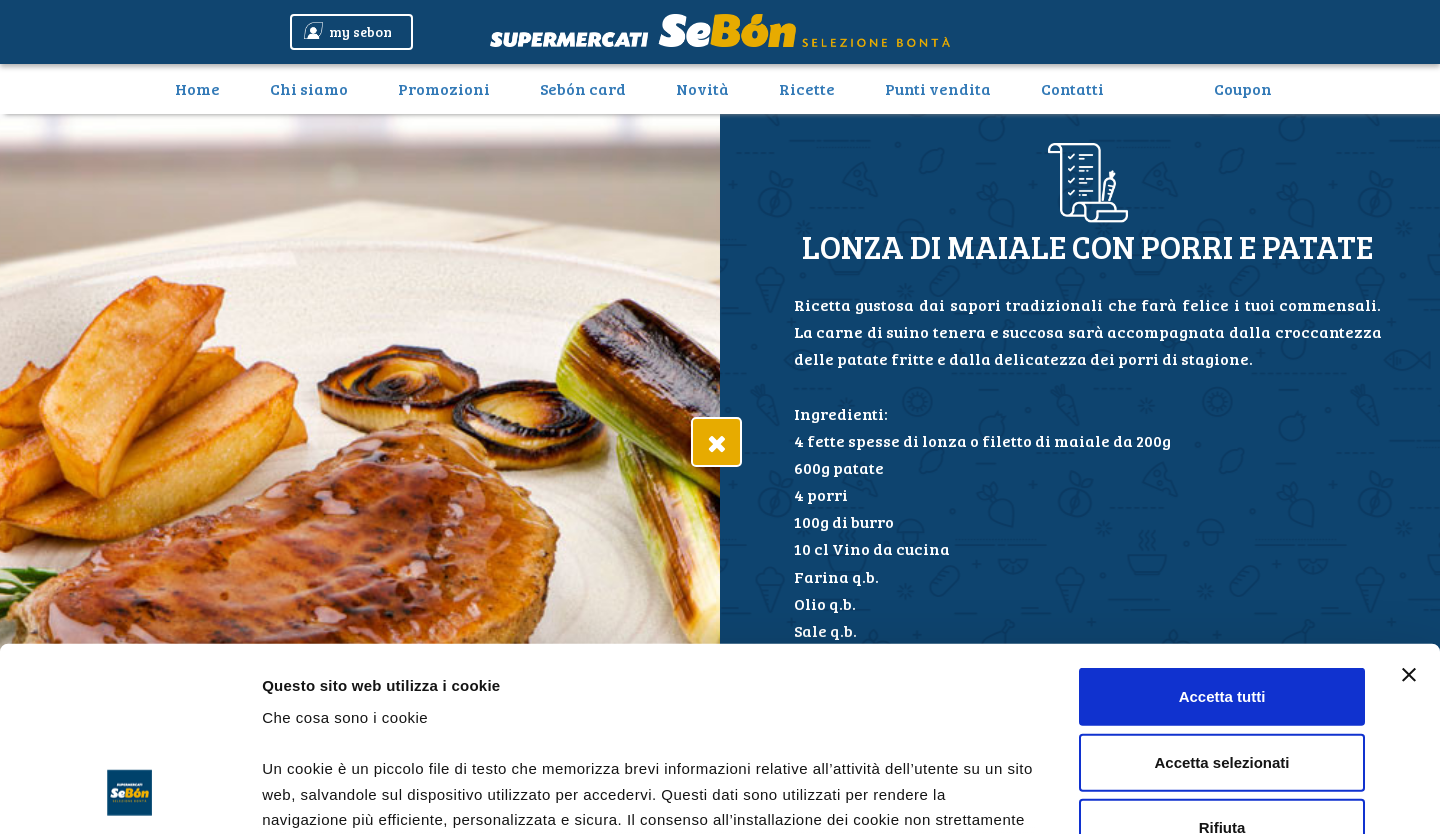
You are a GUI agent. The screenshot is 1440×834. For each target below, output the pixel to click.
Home (205, 88)
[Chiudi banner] (1409, 507)
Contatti (1072, 88)
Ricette (807, 88)
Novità (702, 88)
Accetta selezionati (1221, 593)
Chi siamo (309, 88)
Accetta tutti (1222, 528)
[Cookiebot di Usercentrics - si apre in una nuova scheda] (129, 795)
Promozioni (444, 88)
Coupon (1243, 88)
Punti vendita (938, 88)
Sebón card (583, 88)
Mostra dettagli (1052, 794)
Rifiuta (1222, 659)
